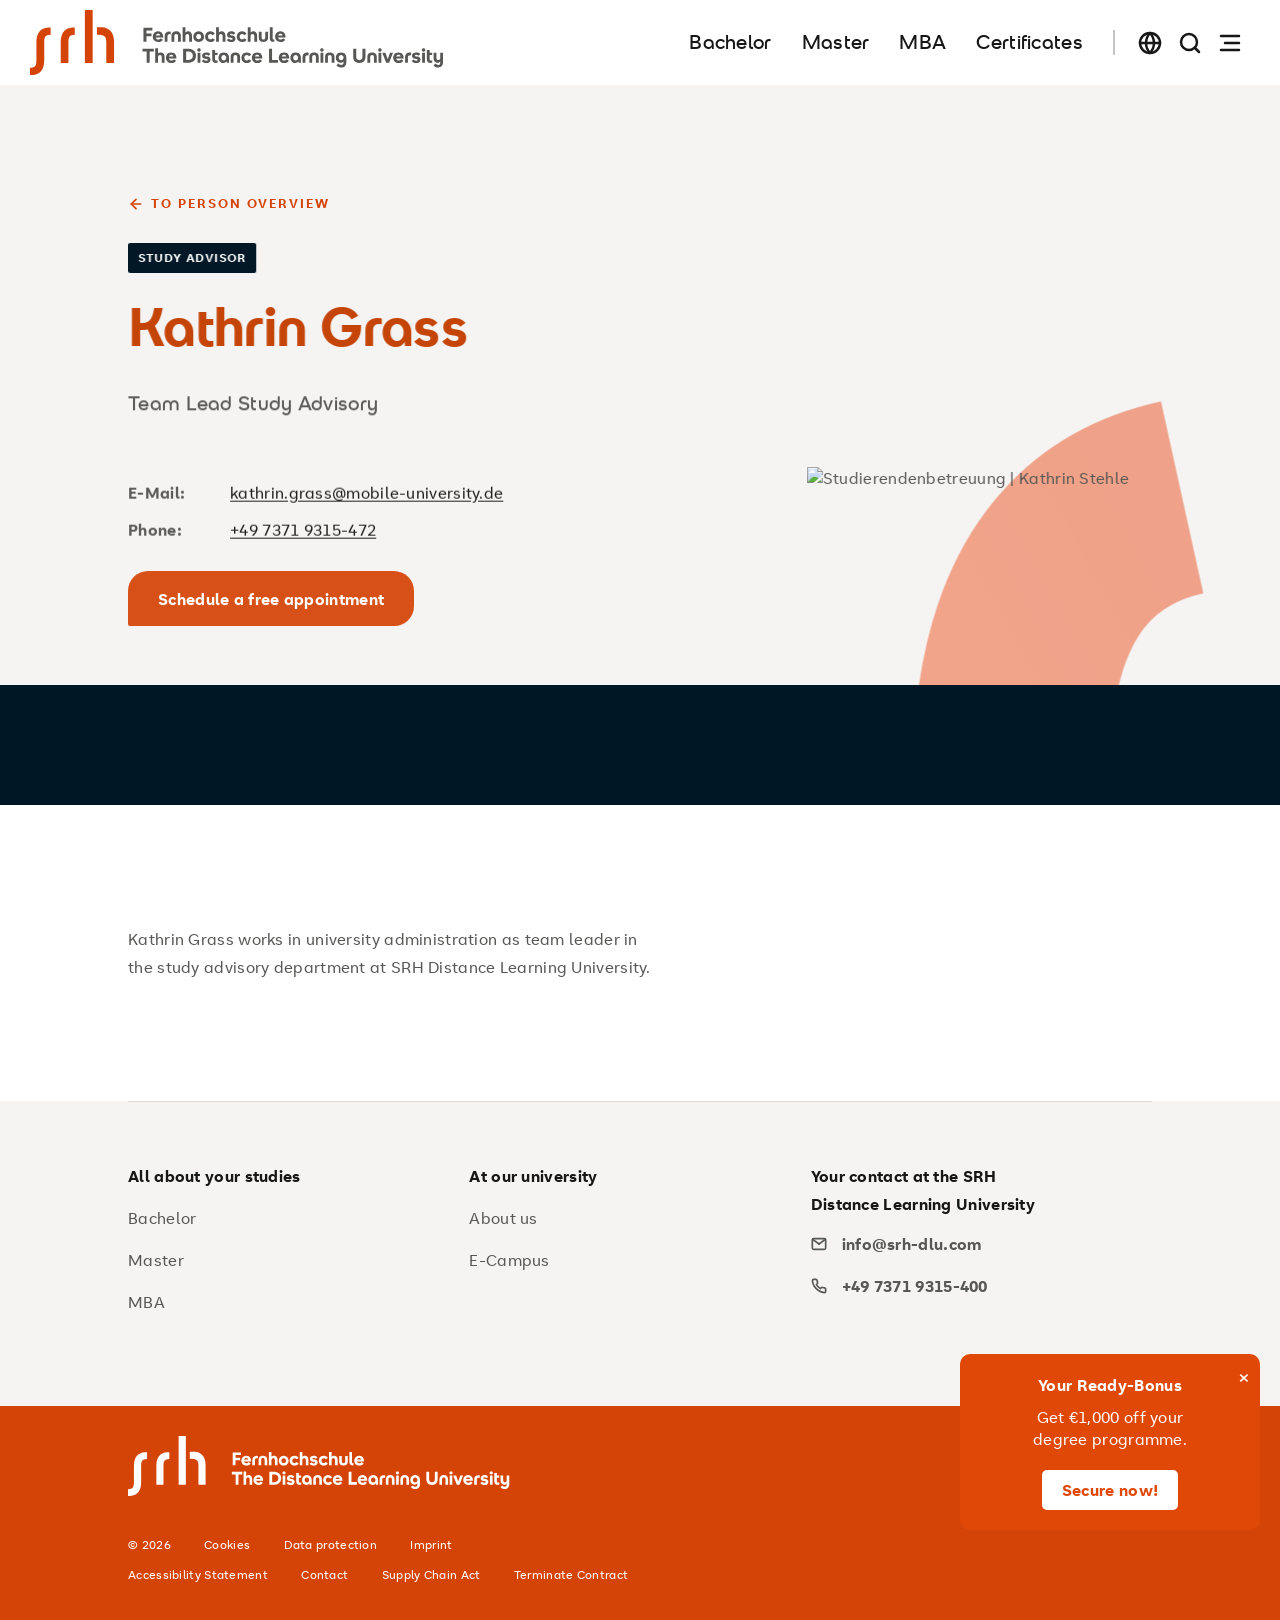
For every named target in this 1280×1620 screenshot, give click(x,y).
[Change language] (1150, 42)
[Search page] (1190, 42)
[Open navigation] (1230, 42)
